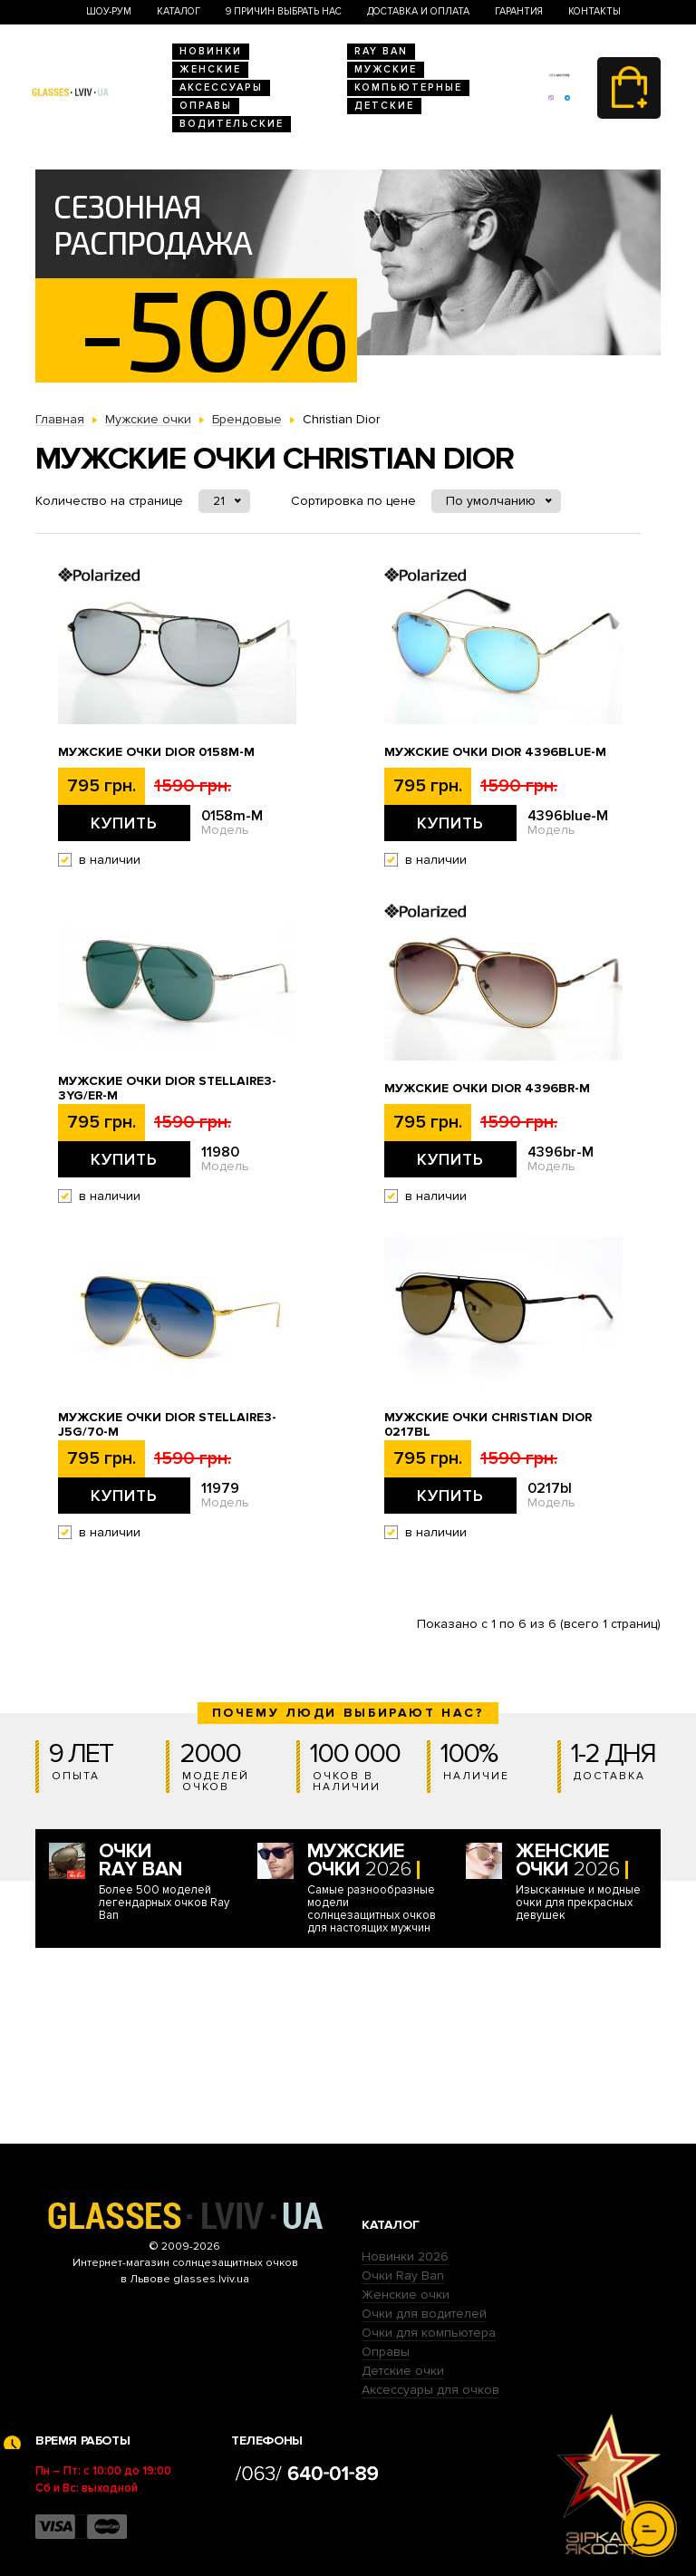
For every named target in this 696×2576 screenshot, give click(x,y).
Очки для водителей (424, 2313)
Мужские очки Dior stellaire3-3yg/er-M (167, 1088)
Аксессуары (221, 87)
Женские (210, 69)
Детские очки (403, 2370)
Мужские (385, 69)
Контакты (594, 11)
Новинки (210, 51)
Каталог (178, 11)
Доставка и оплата (418, 11)
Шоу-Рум (108, 11)
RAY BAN (381, 51)
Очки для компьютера (429, 2332)
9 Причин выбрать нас (284, 11)
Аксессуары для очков (430, 2389)
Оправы (205, 105)
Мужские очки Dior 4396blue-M (495, 752)
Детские (384, 105)
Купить (124, 823)
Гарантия (519, 11)
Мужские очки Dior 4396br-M (487, 1088)
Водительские (231, 124)
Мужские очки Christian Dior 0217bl (488, 1424)
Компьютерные (408, 87)
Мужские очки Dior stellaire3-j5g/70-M (167, 1424)
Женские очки (406, 2294)
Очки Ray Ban (403, 2275)
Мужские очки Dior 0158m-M (156, 752)
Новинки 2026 (405, 2256)
